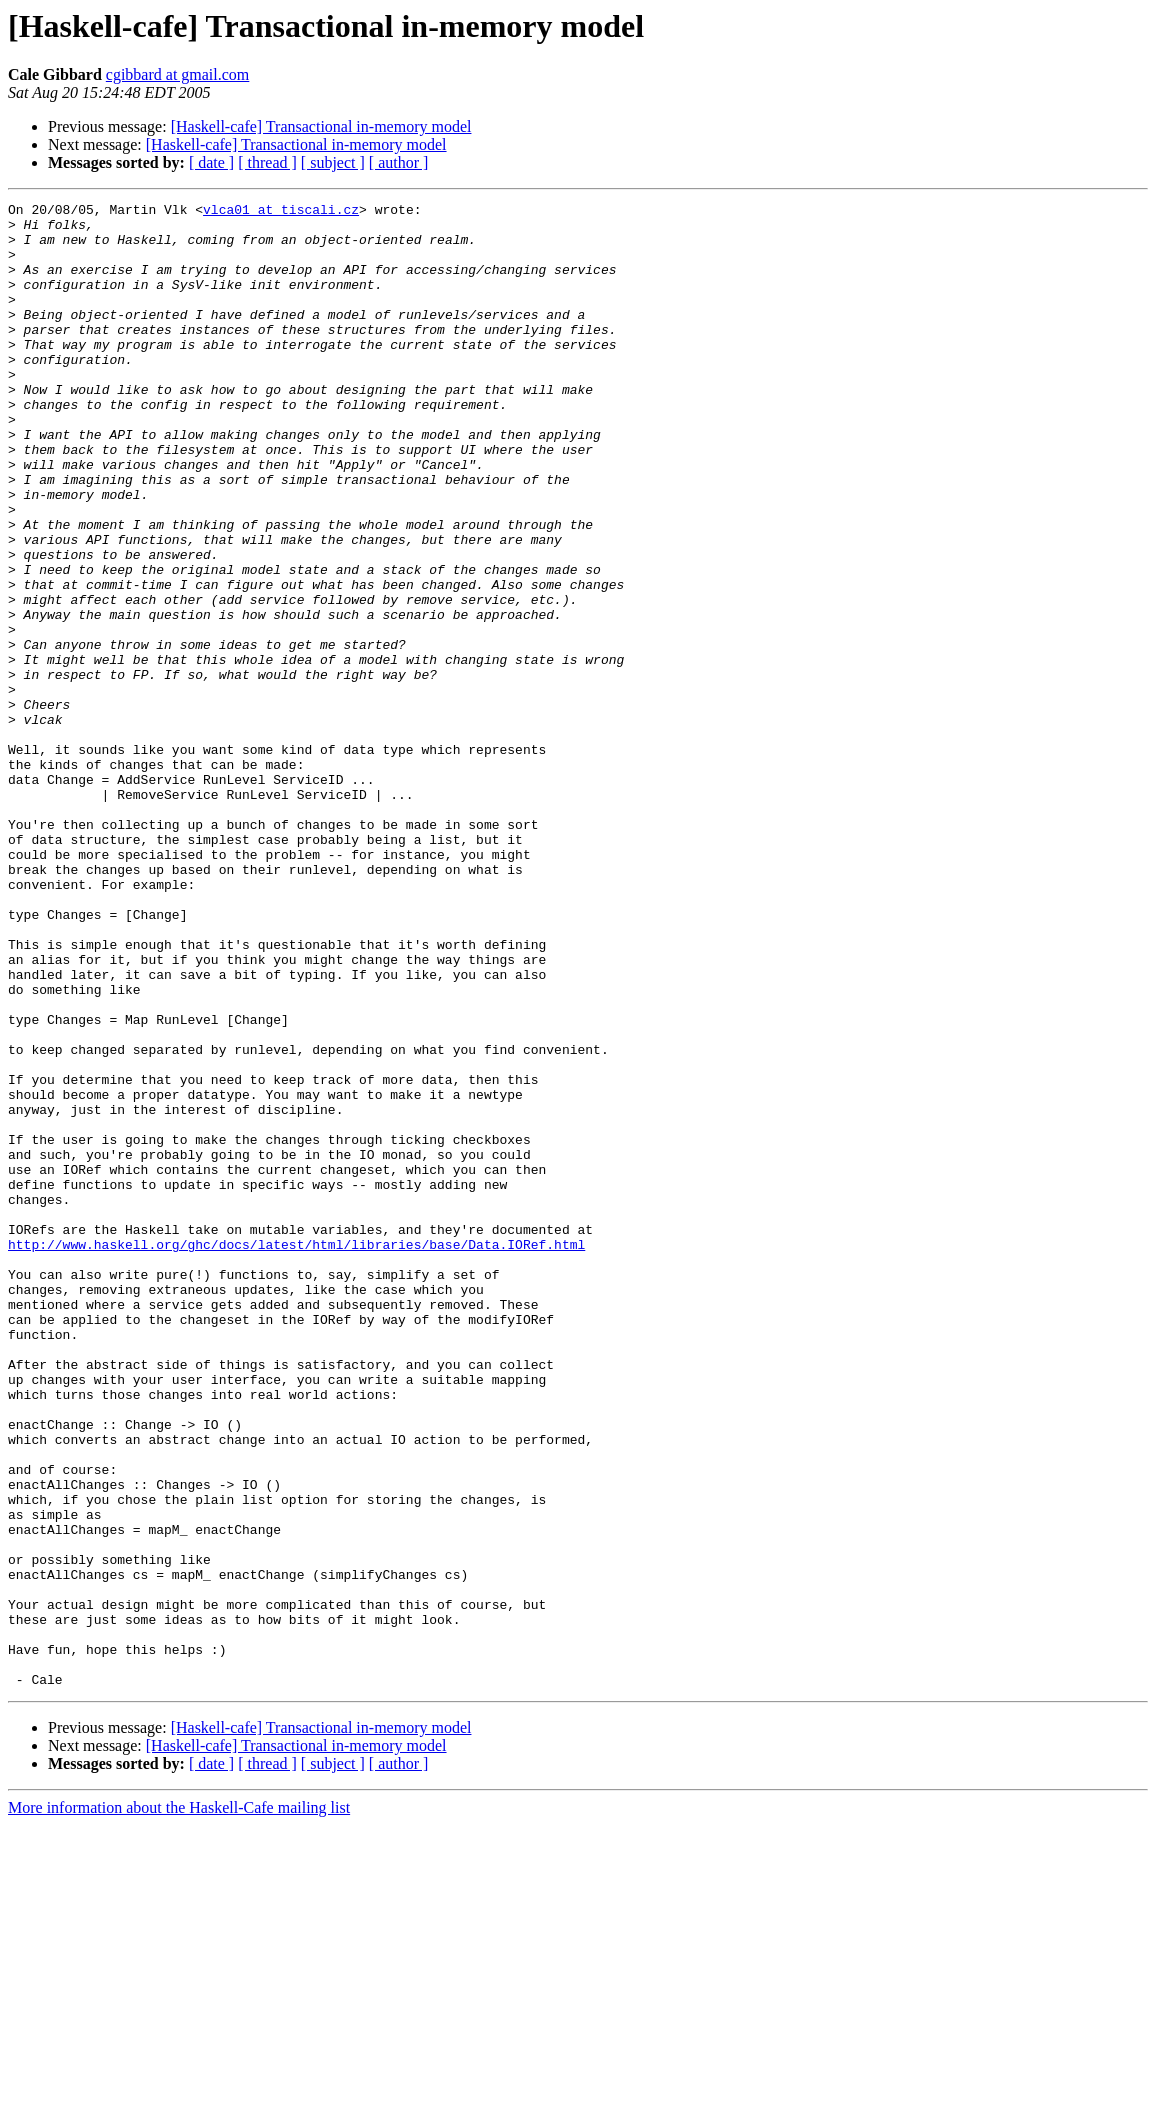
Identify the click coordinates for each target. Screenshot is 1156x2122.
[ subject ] (333, 162)
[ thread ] (267, 162)
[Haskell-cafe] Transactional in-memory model (321, 126)
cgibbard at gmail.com (178, 74)
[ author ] (399, 162)
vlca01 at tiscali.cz (281, 212)
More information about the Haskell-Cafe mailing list (179, 2104)
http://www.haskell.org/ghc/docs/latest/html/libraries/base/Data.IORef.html (296, 1454)
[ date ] (211, 162)
